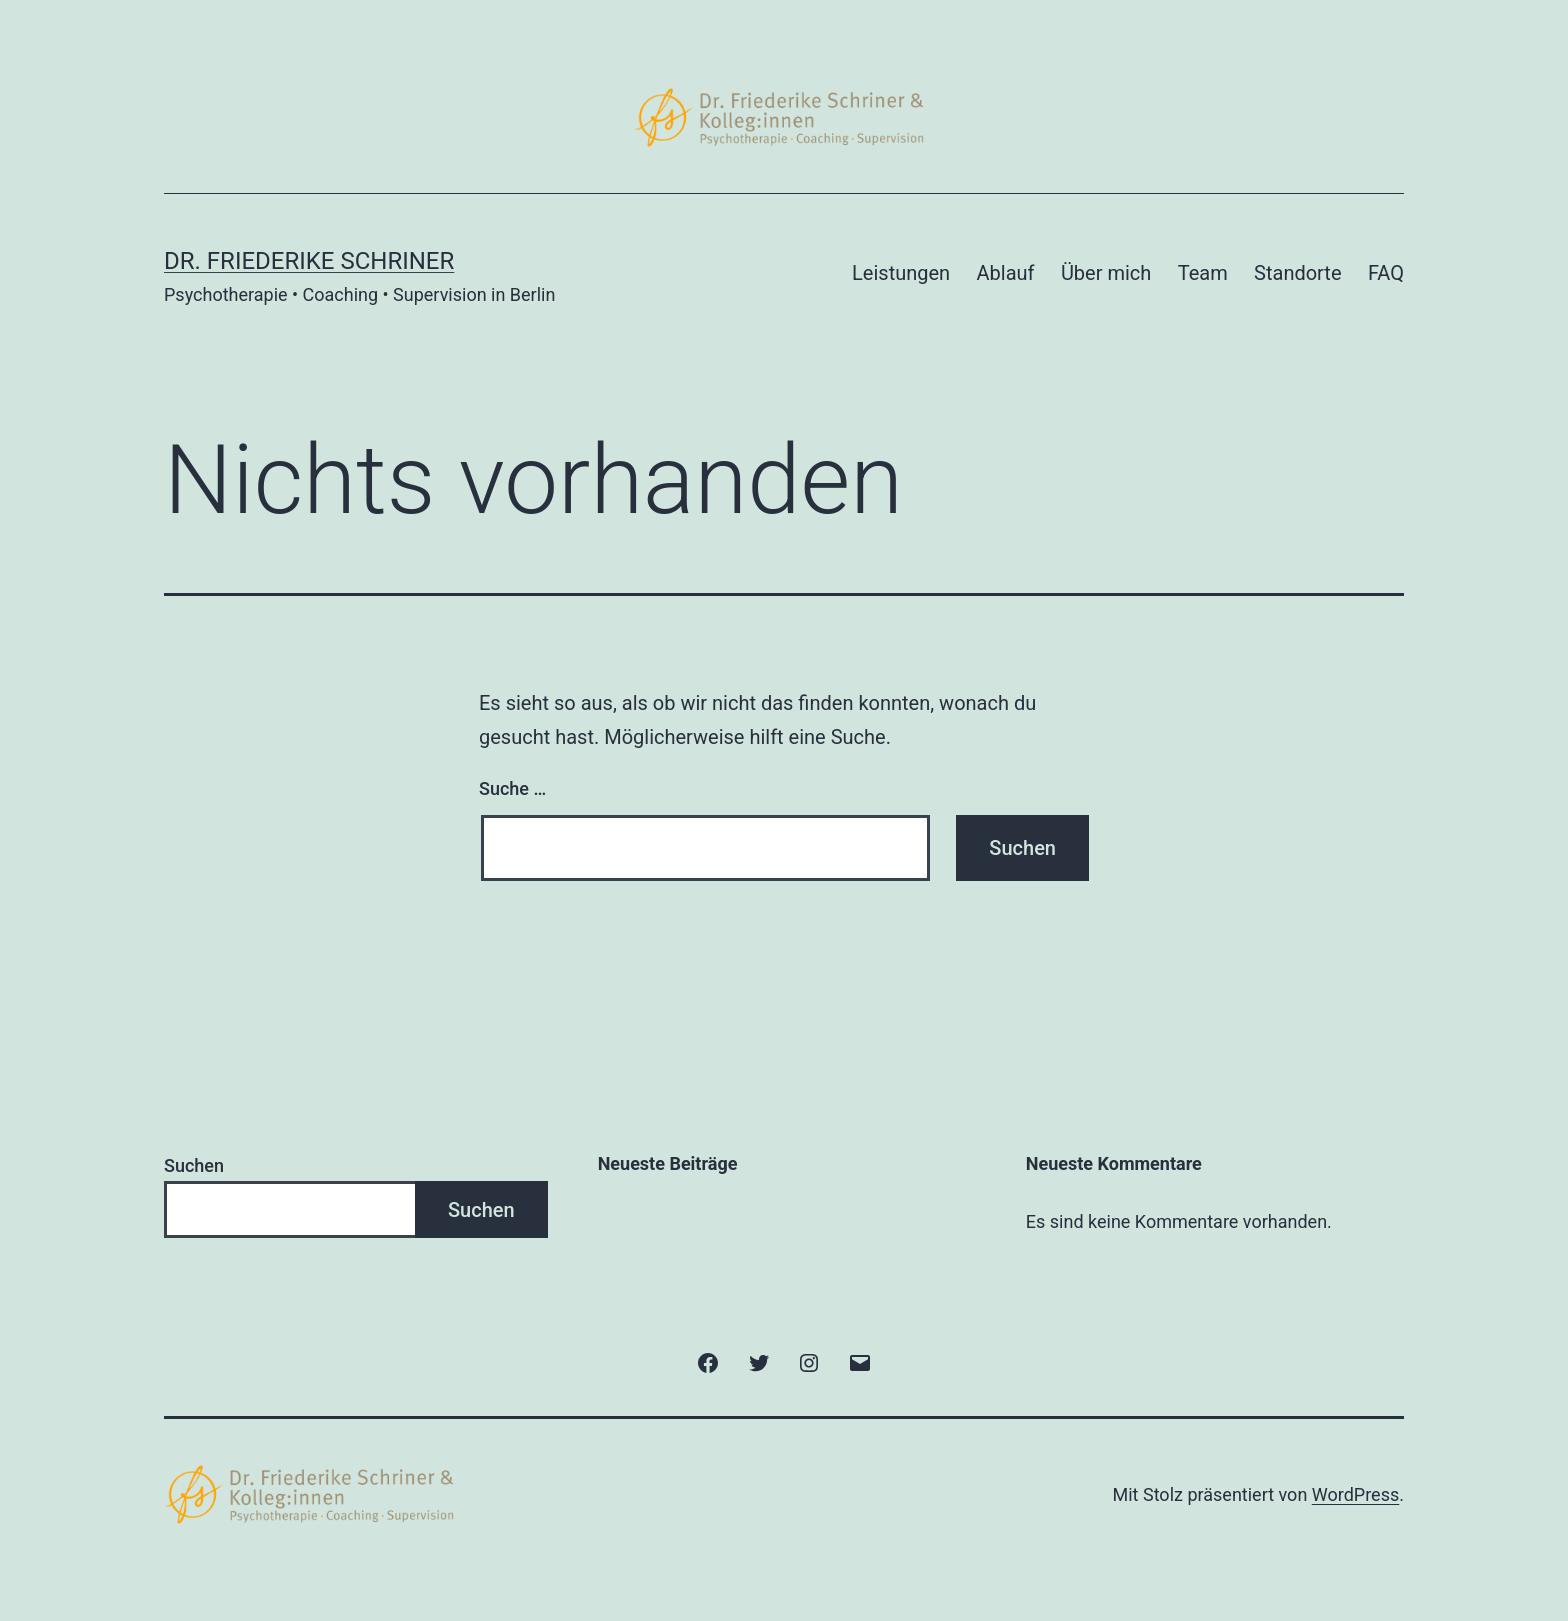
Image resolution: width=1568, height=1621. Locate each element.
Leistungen (901, 273)
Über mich (1106, 273)
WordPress (1355, 1494)
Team (1203, 273)
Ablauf (1006, 273)
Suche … (512, 788)
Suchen (194, 1165)
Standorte (1297, 273)
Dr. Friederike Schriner (309, 261)
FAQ (1386, 273)
